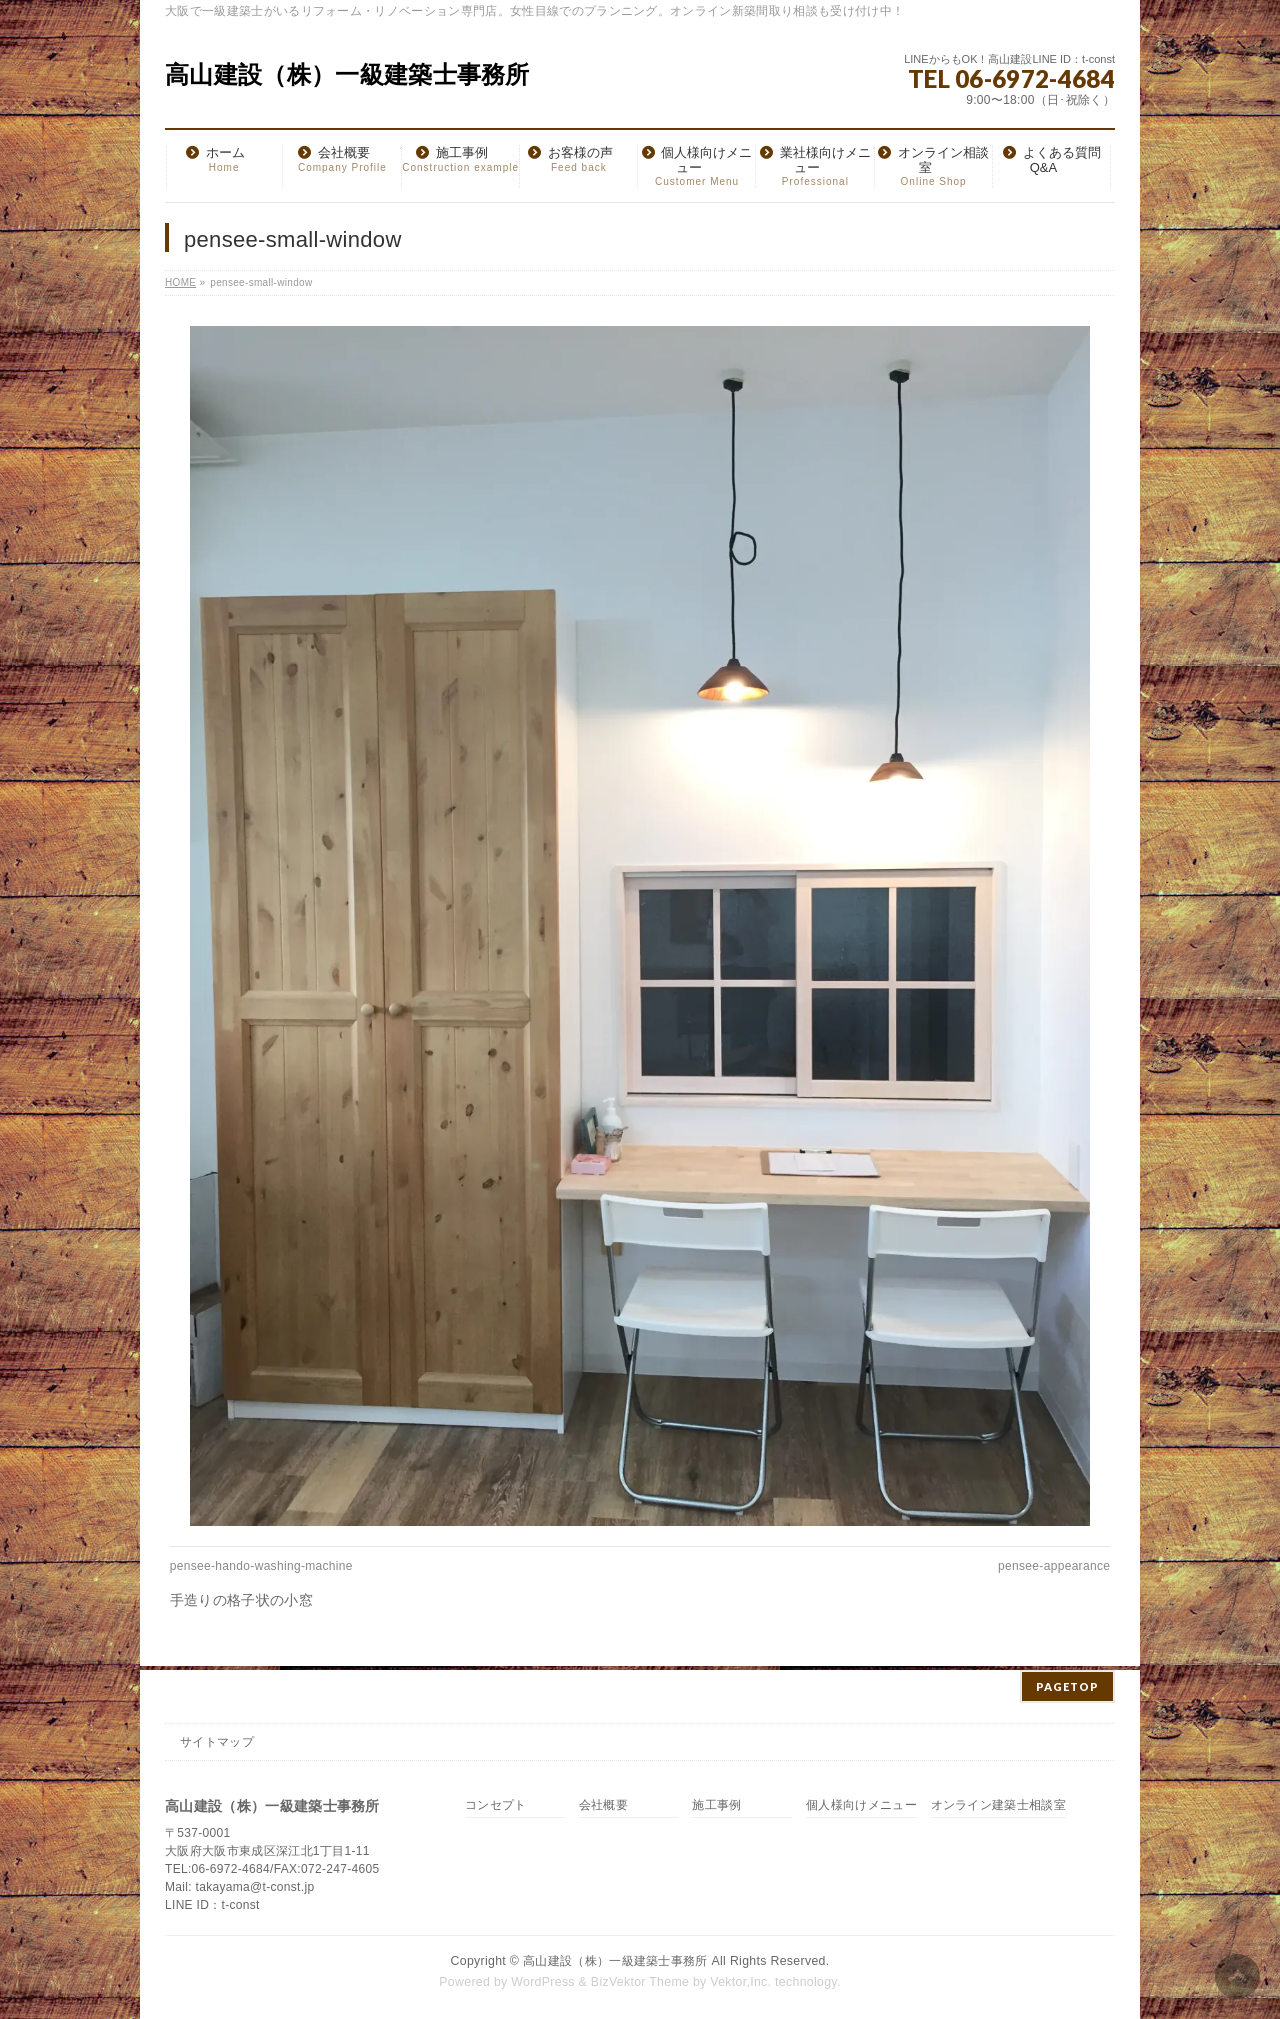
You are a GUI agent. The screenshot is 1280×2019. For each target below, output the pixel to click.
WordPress (543, 1978)
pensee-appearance (1054, 1566)
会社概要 (603, 1801)
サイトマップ (217, 1738)
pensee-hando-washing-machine (261, 1566)
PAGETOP (1067, 1682)
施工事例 (716, 1801)
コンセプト (496, 1801)
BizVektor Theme (640, 1978)
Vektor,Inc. (740, 1978)
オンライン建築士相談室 (999, 1801)
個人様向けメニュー (861, 1801)
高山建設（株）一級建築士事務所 (347, 74)
